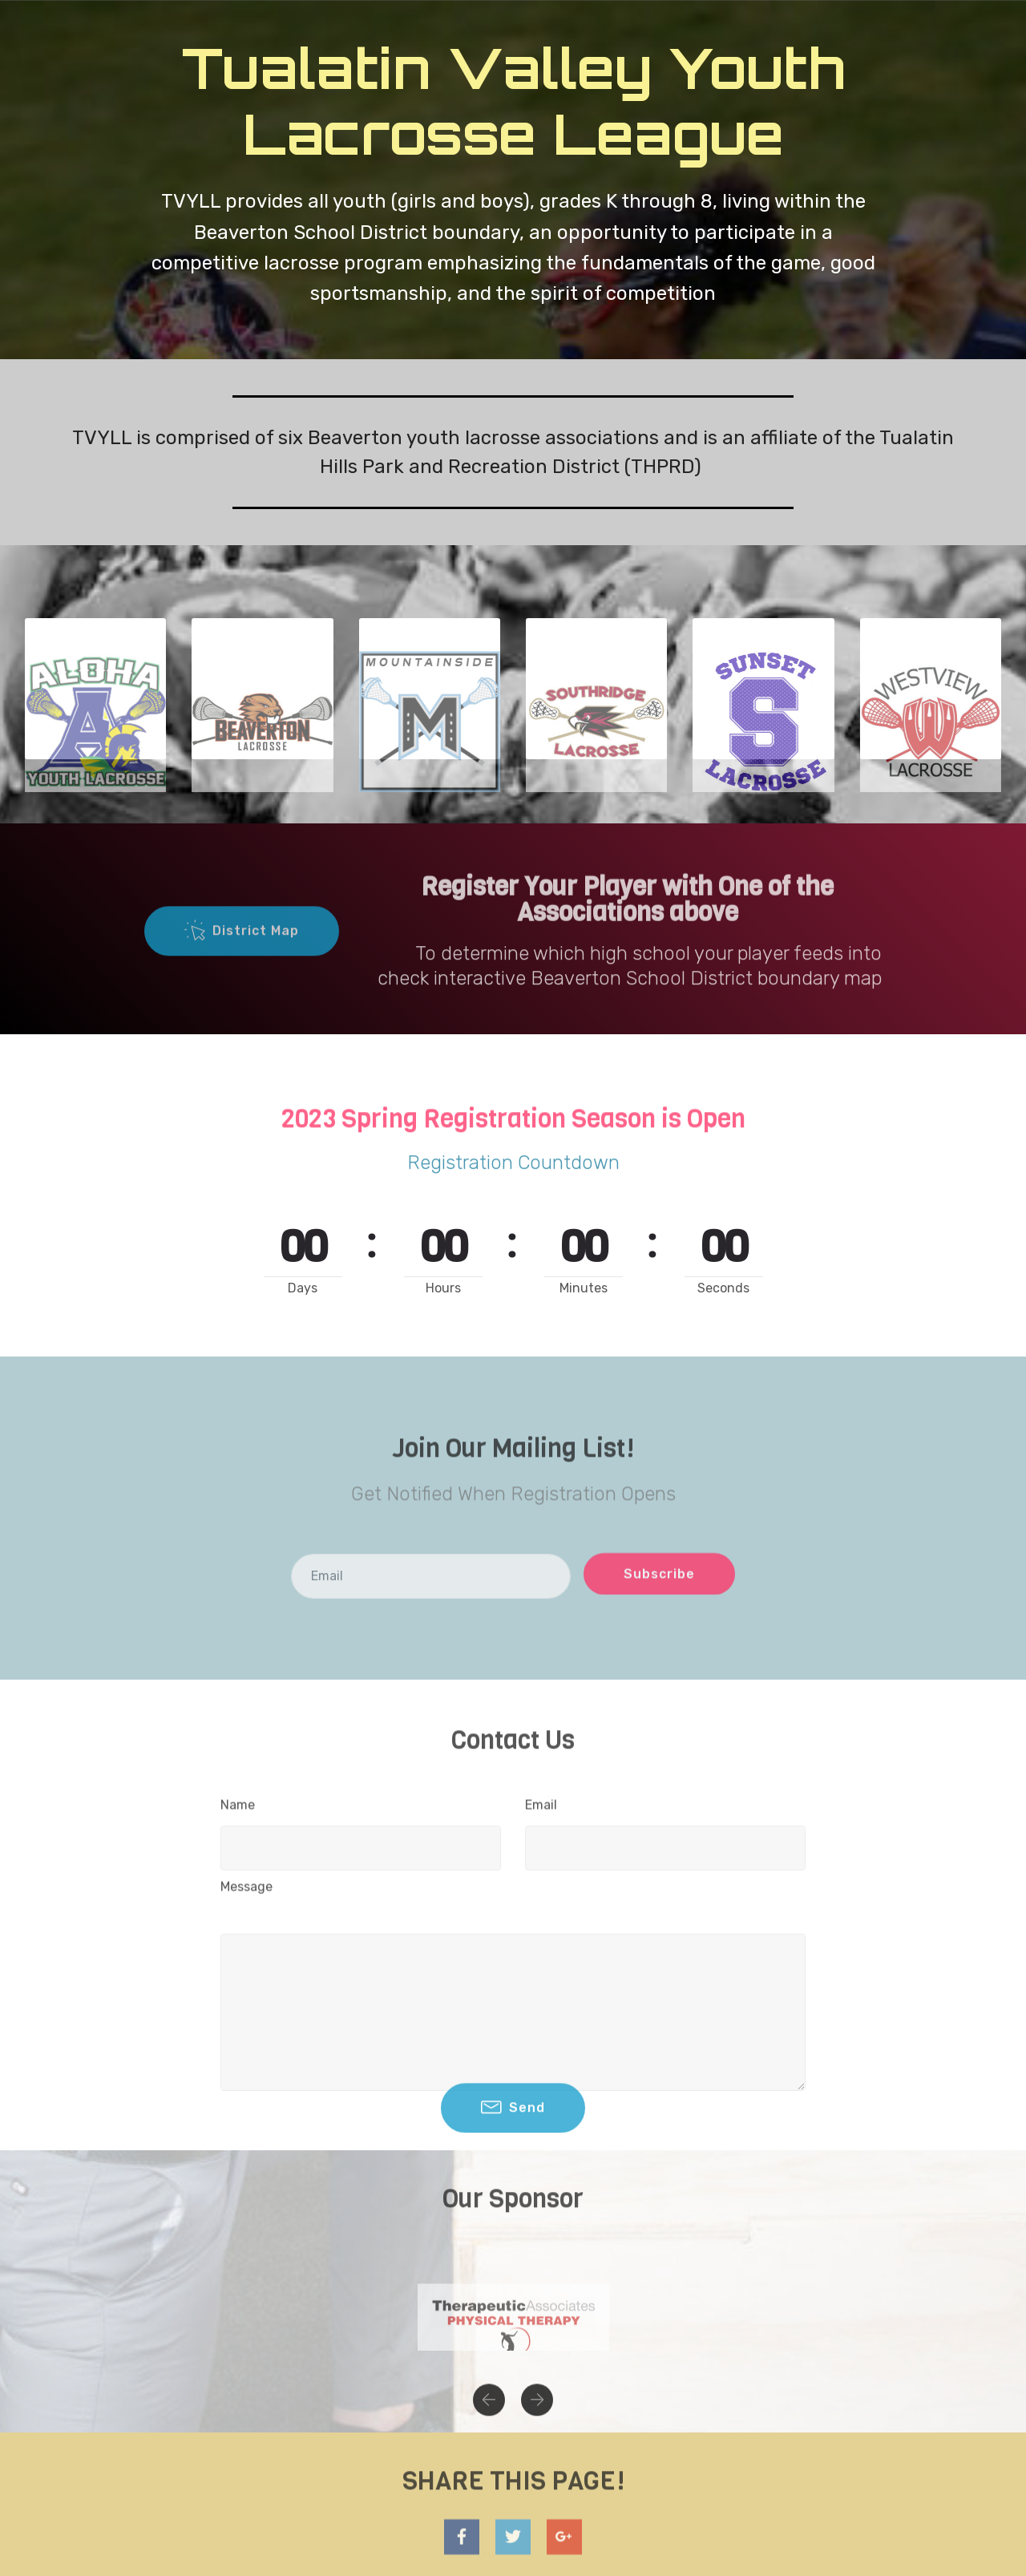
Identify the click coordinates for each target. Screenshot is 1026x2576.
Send (513, 2141)
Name (237, 1818)
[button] (489, 2421)
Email (541, 1818)
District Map (241, 964)
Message (246, 1899)
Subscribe (659, 1601)
